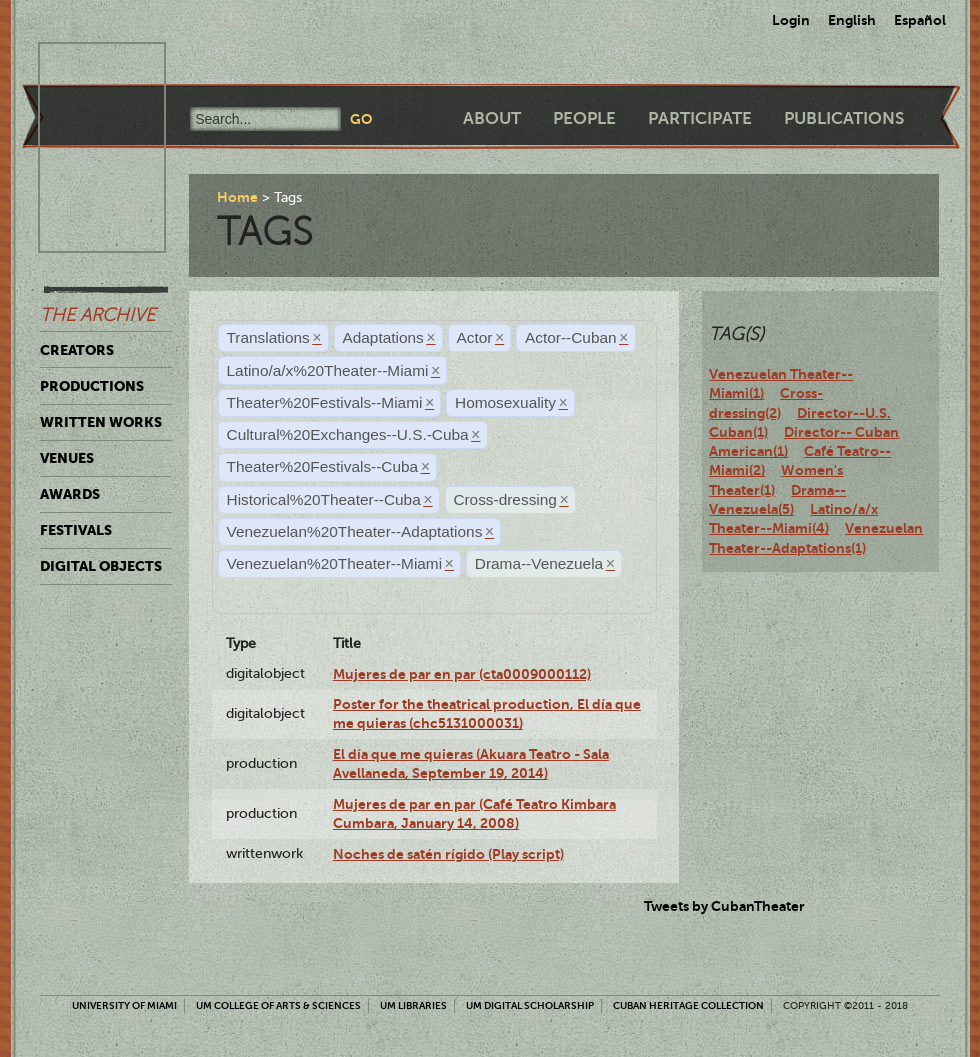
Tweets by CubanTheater (724, 906)
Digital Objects (101, 566)
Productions (92, 386)
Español (920, 20)
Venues (67, 458)
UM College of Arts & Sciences (278, 1005)
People (584, 118)
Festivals (76, 530)
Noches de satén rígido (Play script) (448, 854)
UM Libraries (413, 1005)
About (492, 118)
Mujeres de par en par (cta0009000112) (462, 674)
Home (237, 197)
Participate (700, 118)
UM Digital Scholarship (530, 1005)
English (852, 20)
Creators (77, 350)
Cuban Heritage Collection (688, 1005)
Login (791, 20)
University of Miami (124, 1005)
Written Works (101, 422)
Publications (844, 118)
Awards (70, 494)
